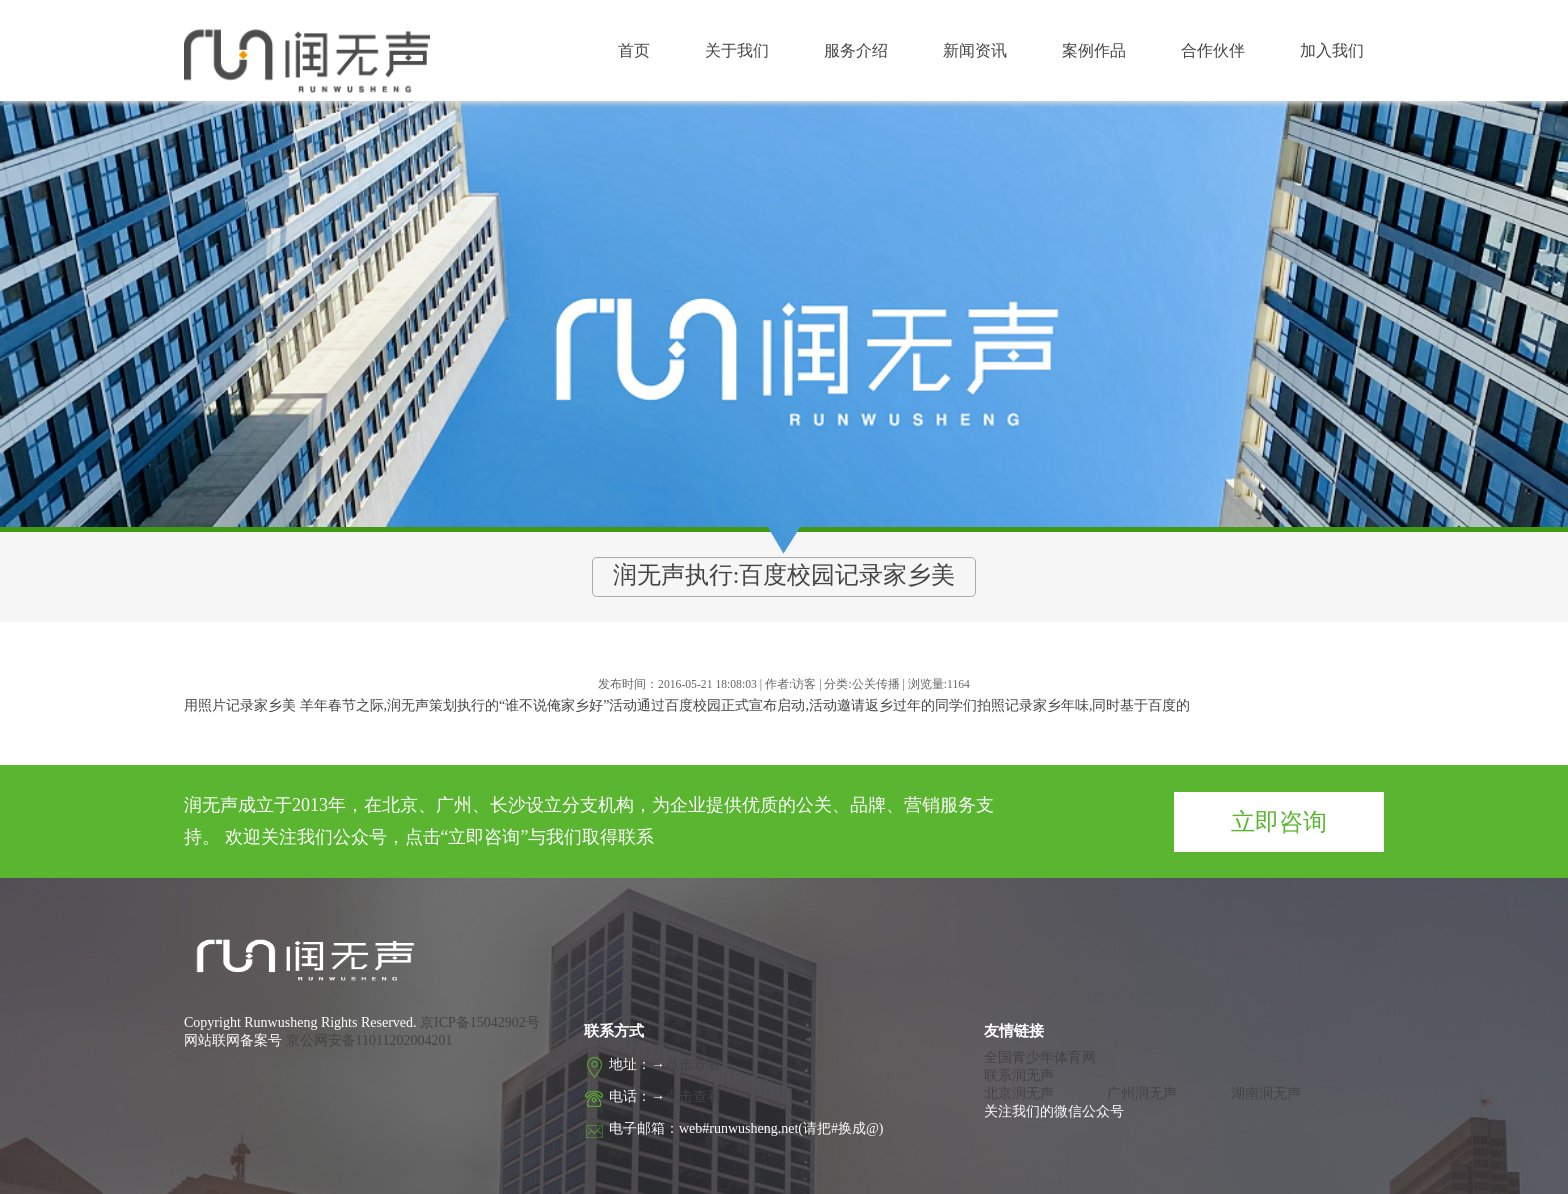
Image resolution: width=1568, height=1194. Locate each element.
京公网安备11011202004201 (369, 1040)
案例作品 (1094, 50)
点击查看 (693, 1064)
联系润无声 (1019, 1075)
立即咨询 (1279, 822)
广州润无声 (1142, 1093)
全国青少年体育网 (1040, 1057)
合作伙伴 (1213, 50)
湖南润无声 (1266, 1093)
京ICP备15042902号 (478, 1022)
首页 (634, 50)
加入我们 (1332, 50)
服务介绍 (856, 50)
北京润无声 (1019, 1093)
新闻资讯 (975, 50)
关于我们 (737, 50)
